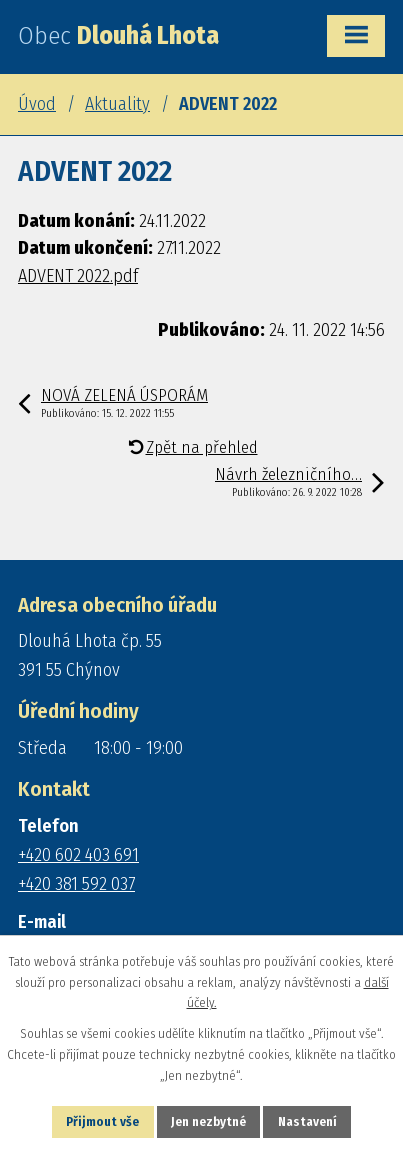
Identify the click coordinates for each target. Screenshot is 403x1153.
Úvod (37, 104)
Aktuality (117, 104)
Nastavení (307, 1121)
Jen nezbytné (208, 1121)
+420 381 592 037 (76, 884)
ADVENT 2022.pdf (78, 276)
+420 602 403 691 (78, 855)
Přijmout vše (102, 1121)
